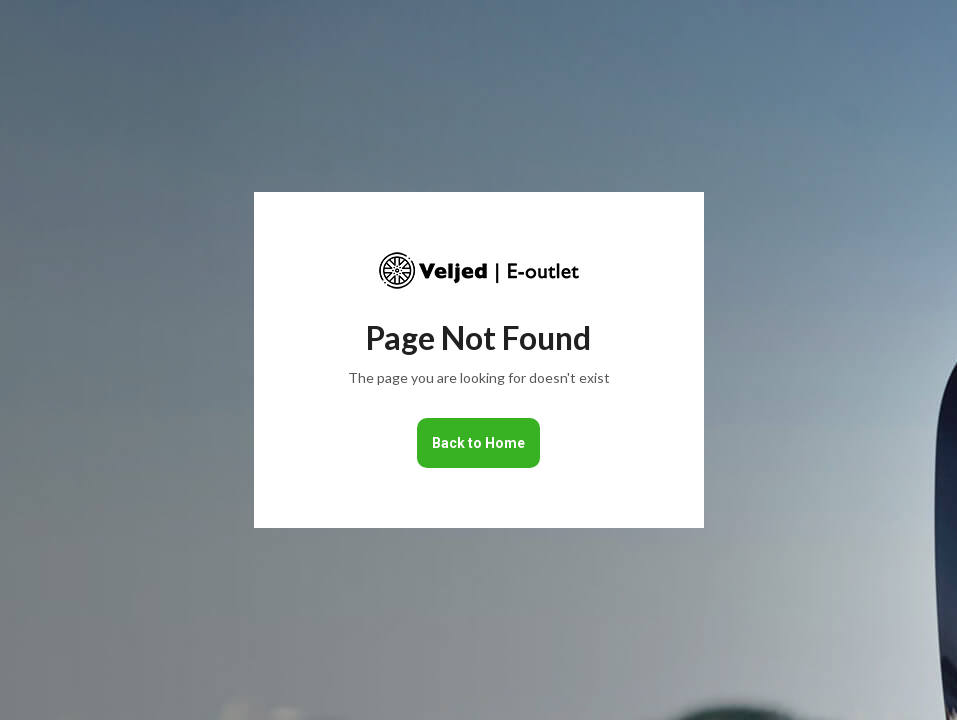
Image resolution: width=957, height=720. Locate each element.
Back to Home (478, 443)
